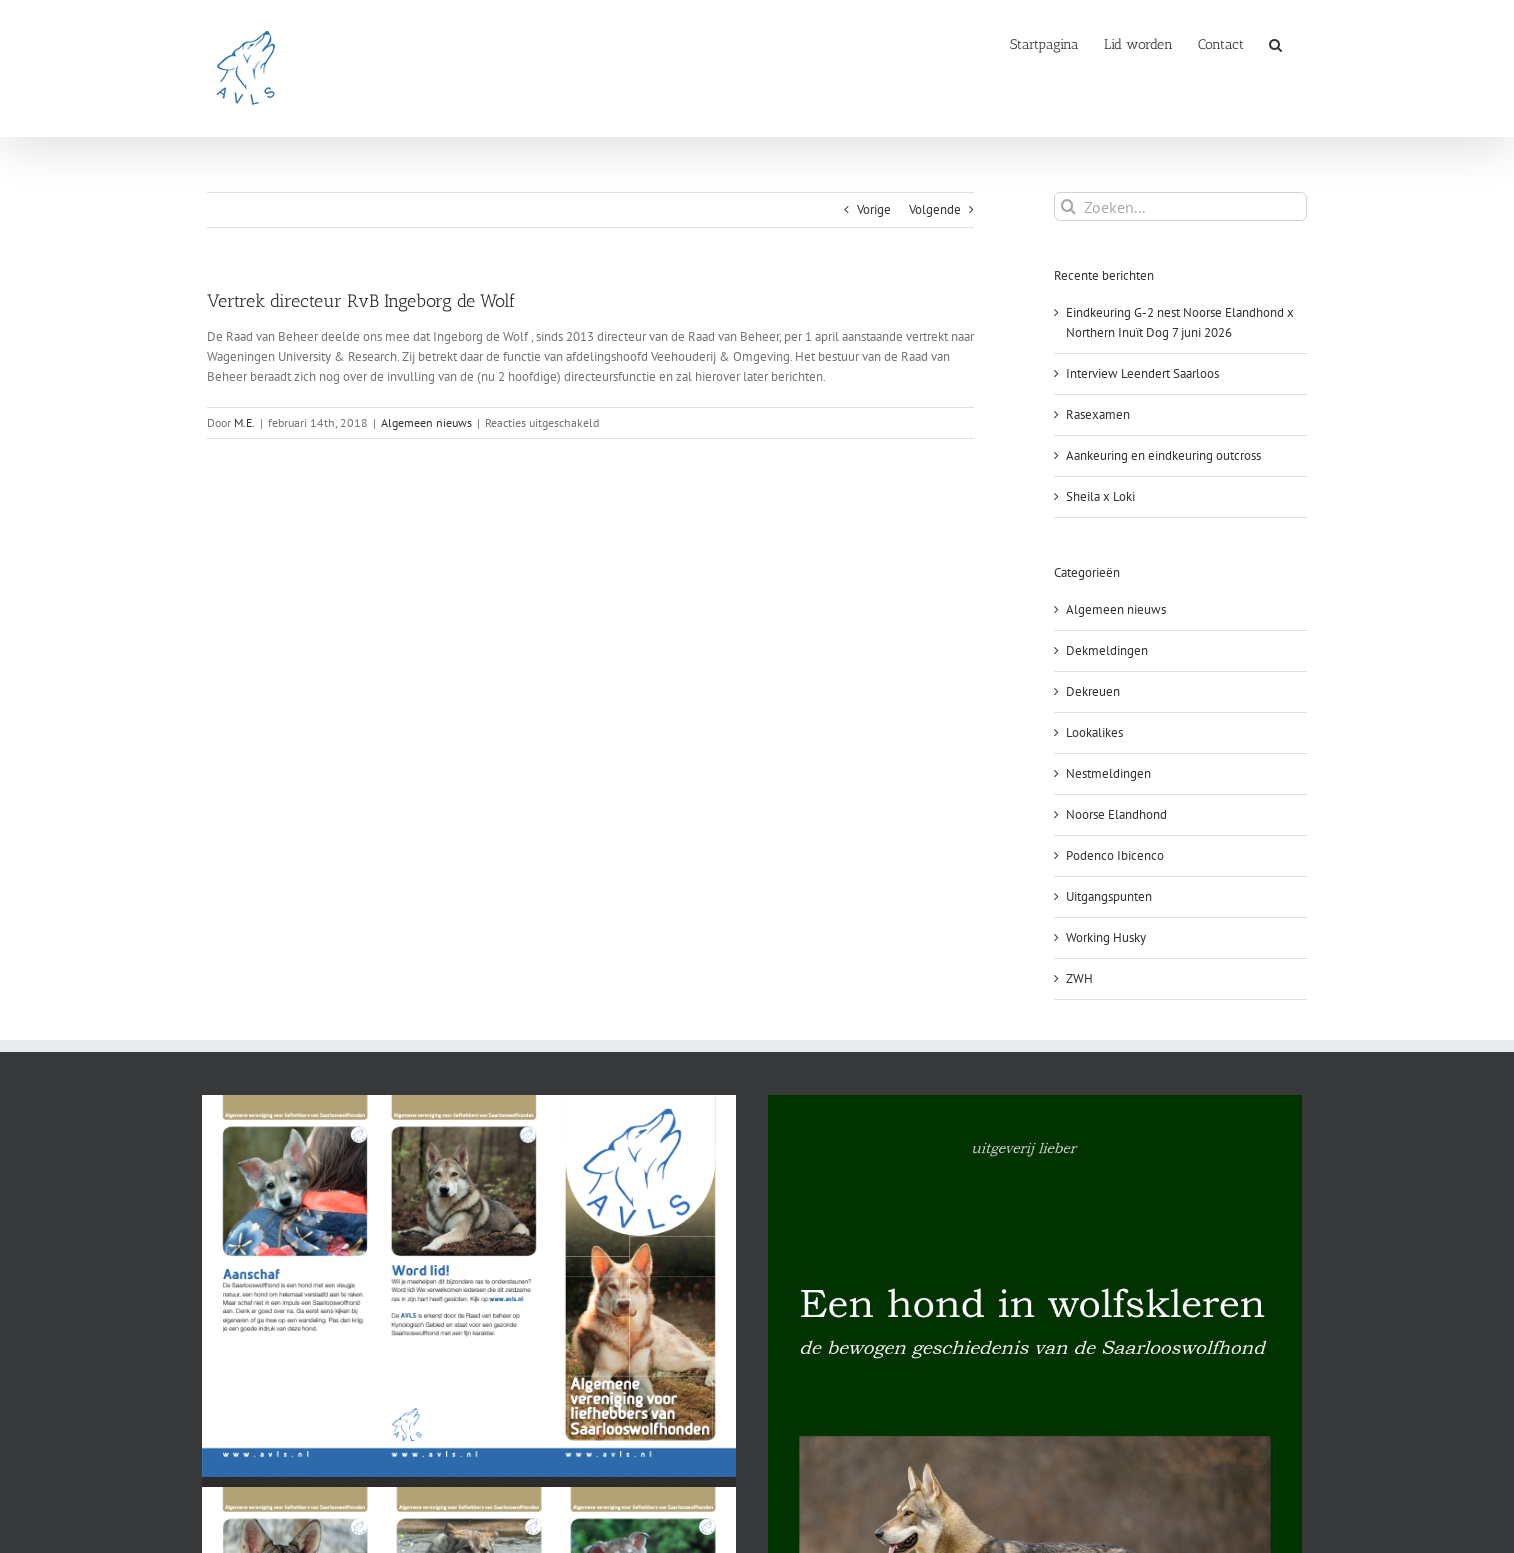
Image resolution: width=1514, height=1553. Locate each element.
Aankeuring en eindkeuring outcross (1163, 455)
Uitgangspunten (1109, 896)
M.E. (244, 422)
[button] (1275, 43)
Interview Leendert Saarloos (1142, 373)
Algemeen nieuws (426, 422)
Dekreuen (1093, 691)
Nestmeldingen (1108, 773)
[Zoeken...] (1180, 206)
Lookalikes (1094, 732)
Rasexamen (1098, 414)
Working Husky (1106, 937)
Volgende (935, 209)
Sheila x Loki (1100, 496)
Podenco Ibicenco (1115, 855)
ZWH (1079, 978)
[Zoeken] (1068, 206)
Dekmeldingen (1107, 650)
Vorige (874, 209)
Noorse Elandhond (1116, 814)
